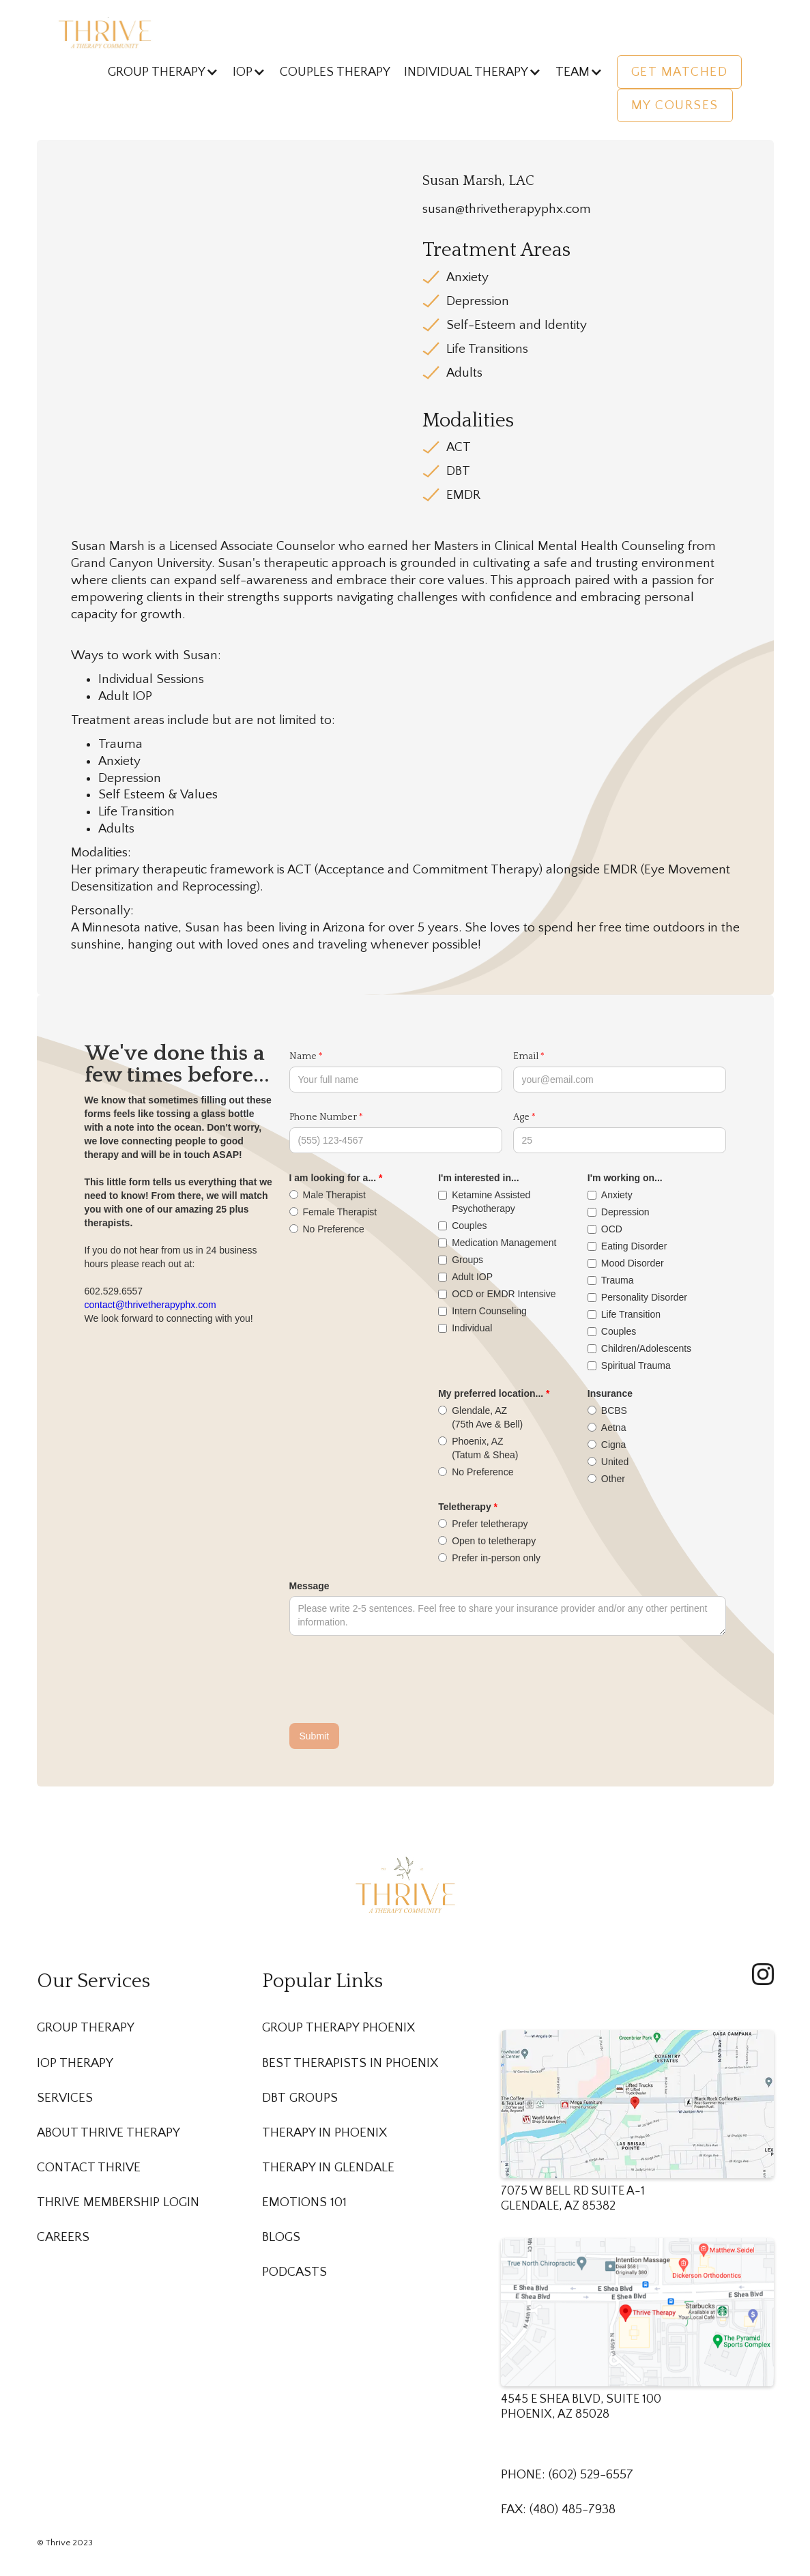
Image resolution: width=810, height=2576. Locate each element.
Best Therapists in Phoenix (350, 2063)
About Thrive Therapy (108, 2133)
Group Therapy (85, 2028)
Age (521, 1117)
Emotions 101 (304, 2202)
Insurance (610, 1393)
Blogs (281, 2237)
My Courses (675, 105)
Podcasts (294, 2272)
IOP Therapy (75, 2063)
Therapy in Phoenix (324, 2133)
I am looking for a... (333, 1177)
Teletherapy (464, 1506)
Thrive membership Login (118, 2202)
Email (525, 1056)
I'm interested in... (478, 1177)
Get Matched (679, 72)
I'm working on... (625, 1177)
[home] (105, 32)
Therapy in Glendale (328, 2167)
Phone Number (323, 1117)
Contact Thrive (89, 2167)
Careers (63, 2237)
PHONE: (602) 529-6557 (567, 2475)
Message (309, 1585)
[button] (163, 72)
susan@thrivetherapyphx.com (506, 209)
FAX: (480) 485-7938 (558, 2509)
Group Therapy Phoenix (338, 2028)
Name (303, 1056)
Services (65, 2098)
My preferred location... (490, 1393)
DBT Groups (300, 2098)
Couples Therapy (335, 72)
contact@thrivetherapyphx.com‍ (150, 1304)
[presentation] (393, 1680)
